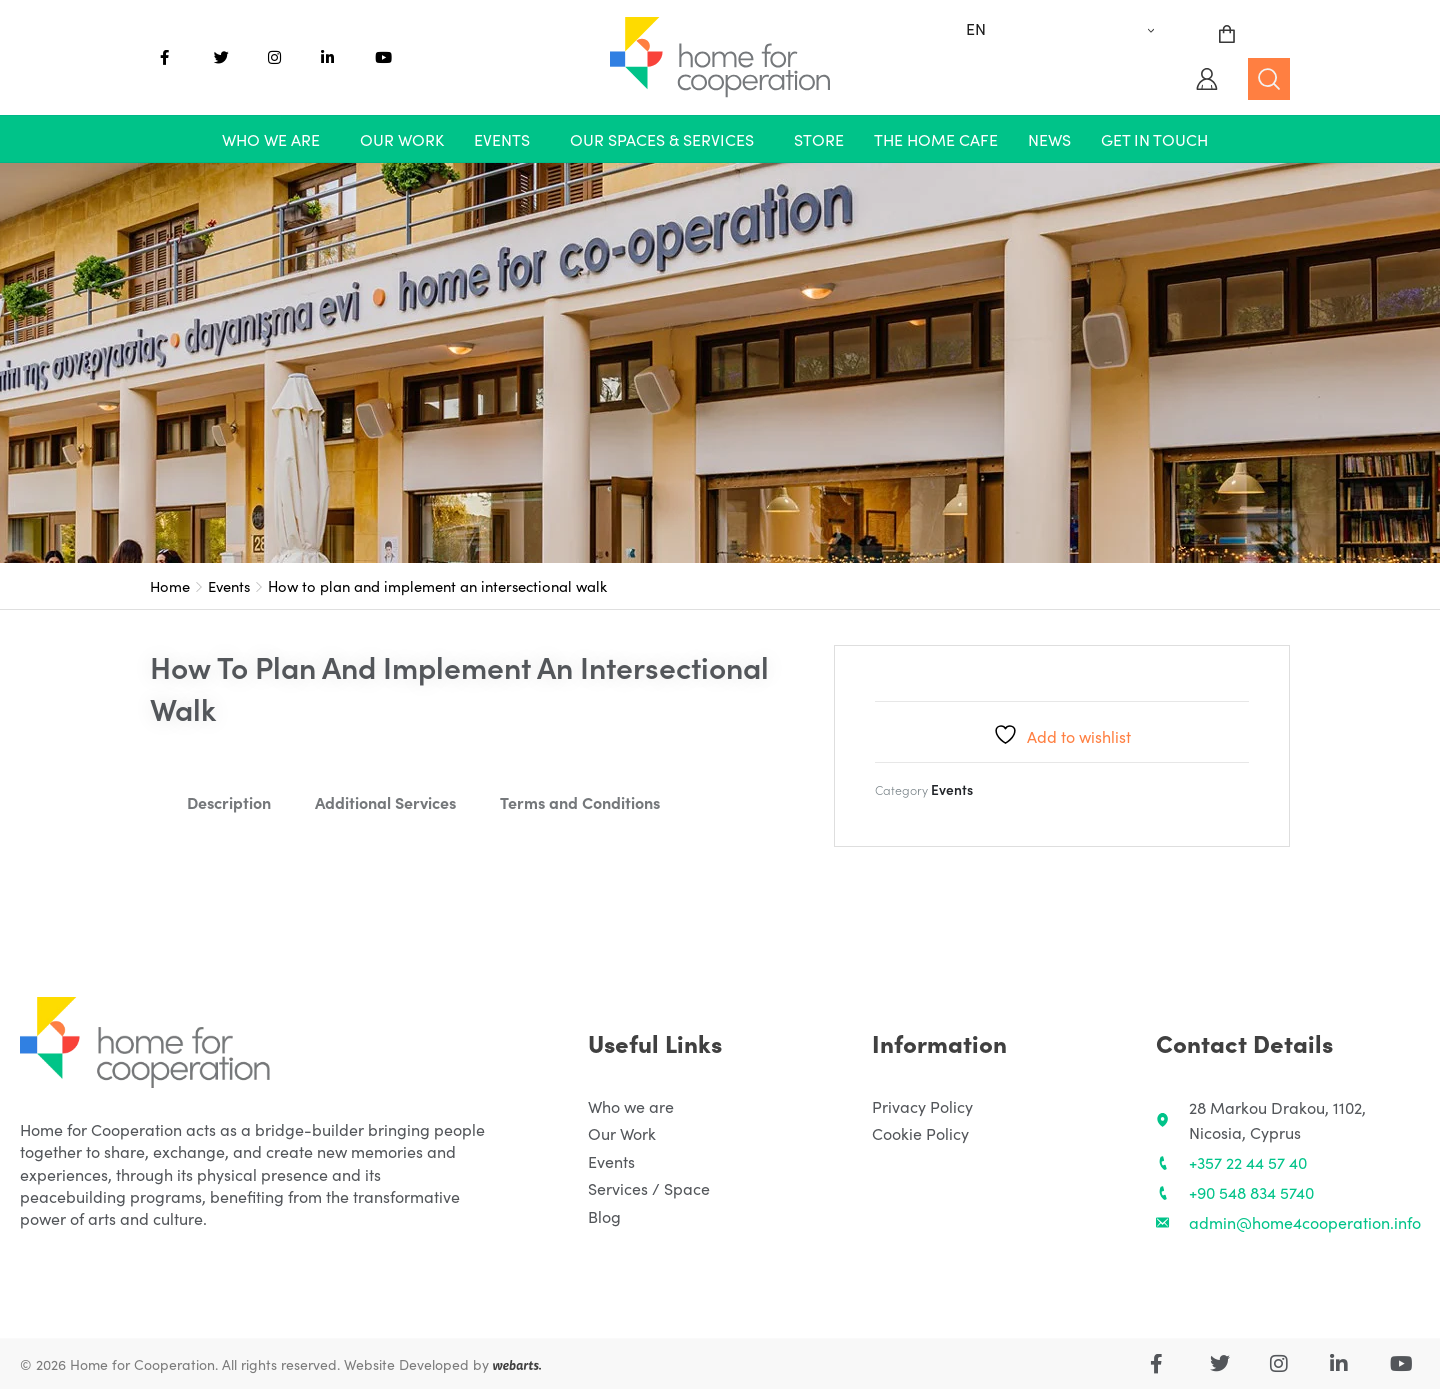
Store (819, 139)
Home (170, 585)
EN (976, 28)
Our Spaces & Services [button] (662, 139)
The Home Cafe (936, 139)
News (1049, 139)
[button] (276, 139)
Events (229, 585)
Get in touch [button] (1154, 139)
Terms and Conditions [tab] (580, 802)
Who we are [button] (271, 139)
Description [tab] (229, 802)
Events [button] (502, 139)
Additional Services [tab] (385, 802)
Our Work (402, 139)
